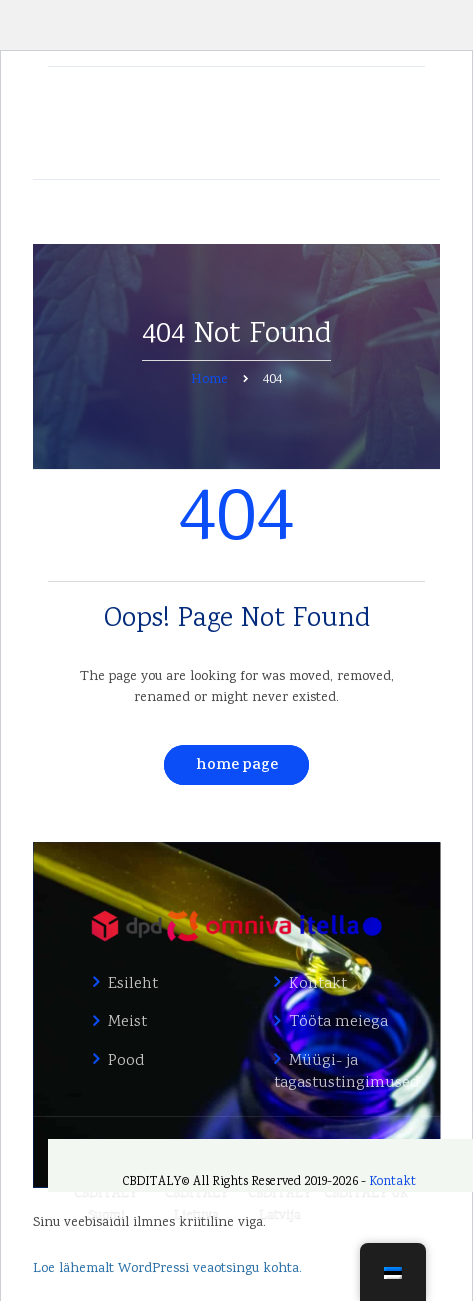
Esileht (133, 985)
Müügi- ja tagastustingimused (342, 1073)
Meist (127, 1023)
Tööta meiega (338, 1023)
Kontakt (318, 985)
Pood (126, 1062)
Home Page (237, 766)
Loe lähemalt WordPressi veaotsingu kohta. (167, 1269)
